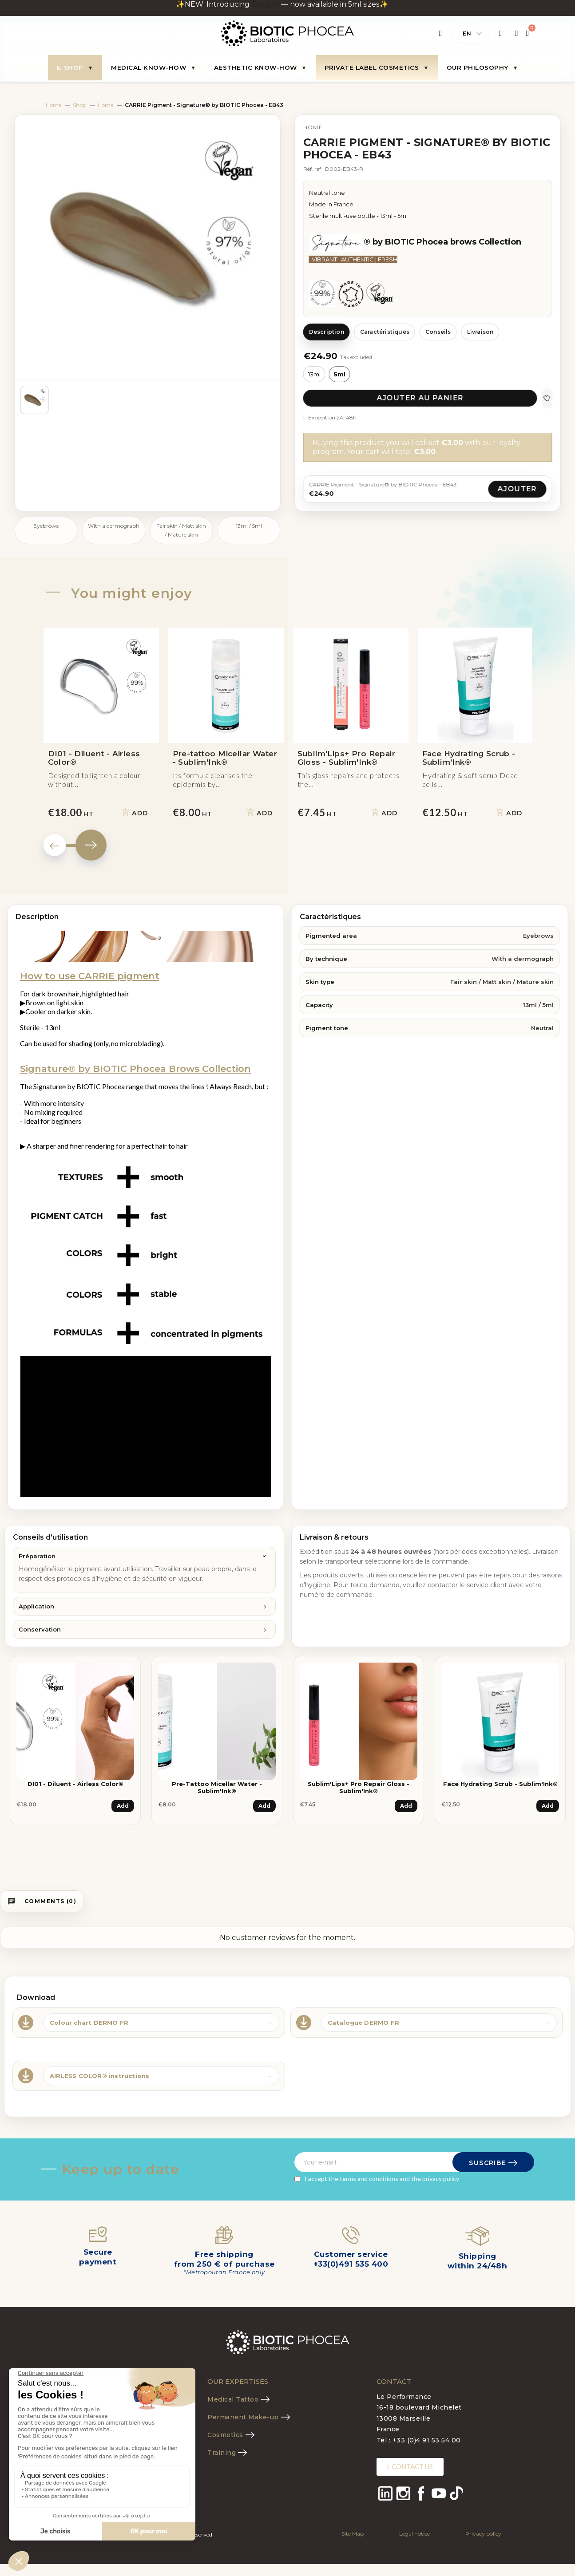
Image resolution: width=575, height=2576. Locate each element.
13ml (314, 374)
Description (326, 331)
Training (221, 2453)
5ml (339, 374)
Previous (55, 845)
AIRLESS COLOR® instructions (99, 2075)
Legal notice (414, 2533)
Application (36, 1606)
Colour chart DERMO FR (89, 2022)
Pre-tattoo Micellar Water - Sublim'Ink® (217, 1787)
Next (91, 845)
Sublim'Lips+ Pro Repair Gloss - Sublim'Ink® (358, 1787)
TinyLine (266, 4)
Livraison (480, 331)
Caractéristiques (384, 331)
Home (53, 105)
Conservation (40, 1629)
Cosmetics (225, 2435)
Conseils (438, 331)
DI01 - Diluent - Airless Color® (75, 1783)
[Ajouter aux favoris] (547, 398)
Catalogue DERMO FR (364, 2022)
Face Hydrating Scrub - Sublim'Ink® (500, 1783)
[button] (410, 2467)
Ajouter (517, 489)
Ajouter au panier (420, 398)
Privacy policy (483, 2533)
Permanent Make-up (243, 2417)
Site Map (352, 2533)
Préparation (37, 1556)
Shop (79, 105)
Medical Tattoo (232, 2399)
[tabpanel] (75, 1747)
